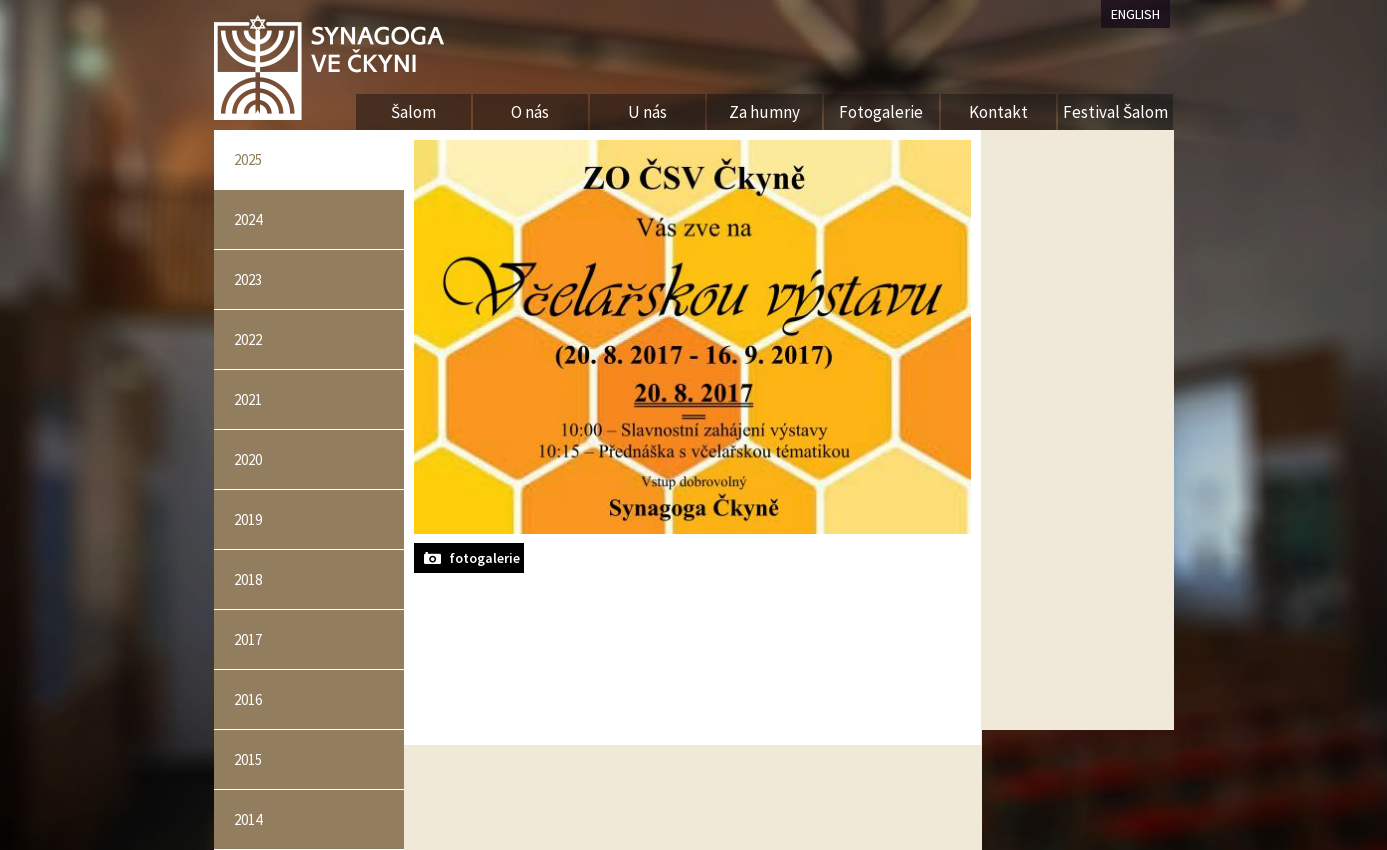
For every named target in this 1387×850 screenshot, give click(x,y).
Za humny (764, 112)
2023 (248, 279)
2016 (248, 699)
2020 (248, 459)
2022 (248, 339)
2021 (248, 399)
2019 (248, 519)
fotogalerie (484, 558)
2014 (248, 819)
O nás (530, 112)
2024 (248, 219)
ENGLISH (1135, 14)
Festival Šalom (1115, 112)
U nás (647, 112)
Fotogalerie (881, 112)
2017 (248, 639)
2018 (248, 579)
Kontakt (998, 112)
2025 (248, 159)
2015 (248, 759)
